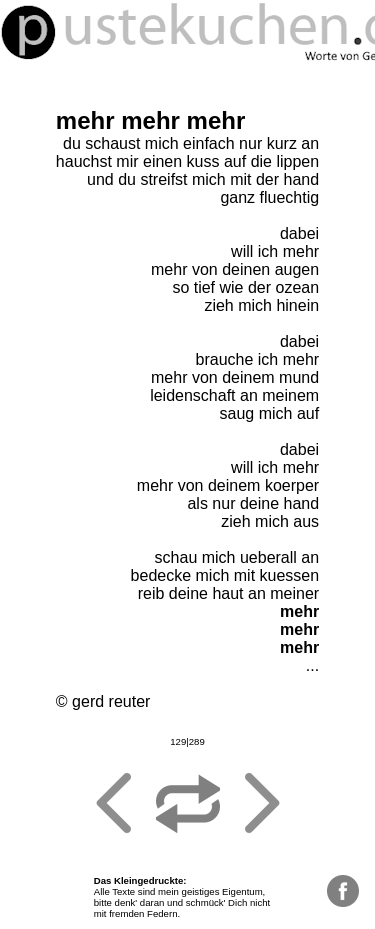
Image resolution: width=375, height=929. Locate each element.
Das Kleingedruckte (139, 880)
